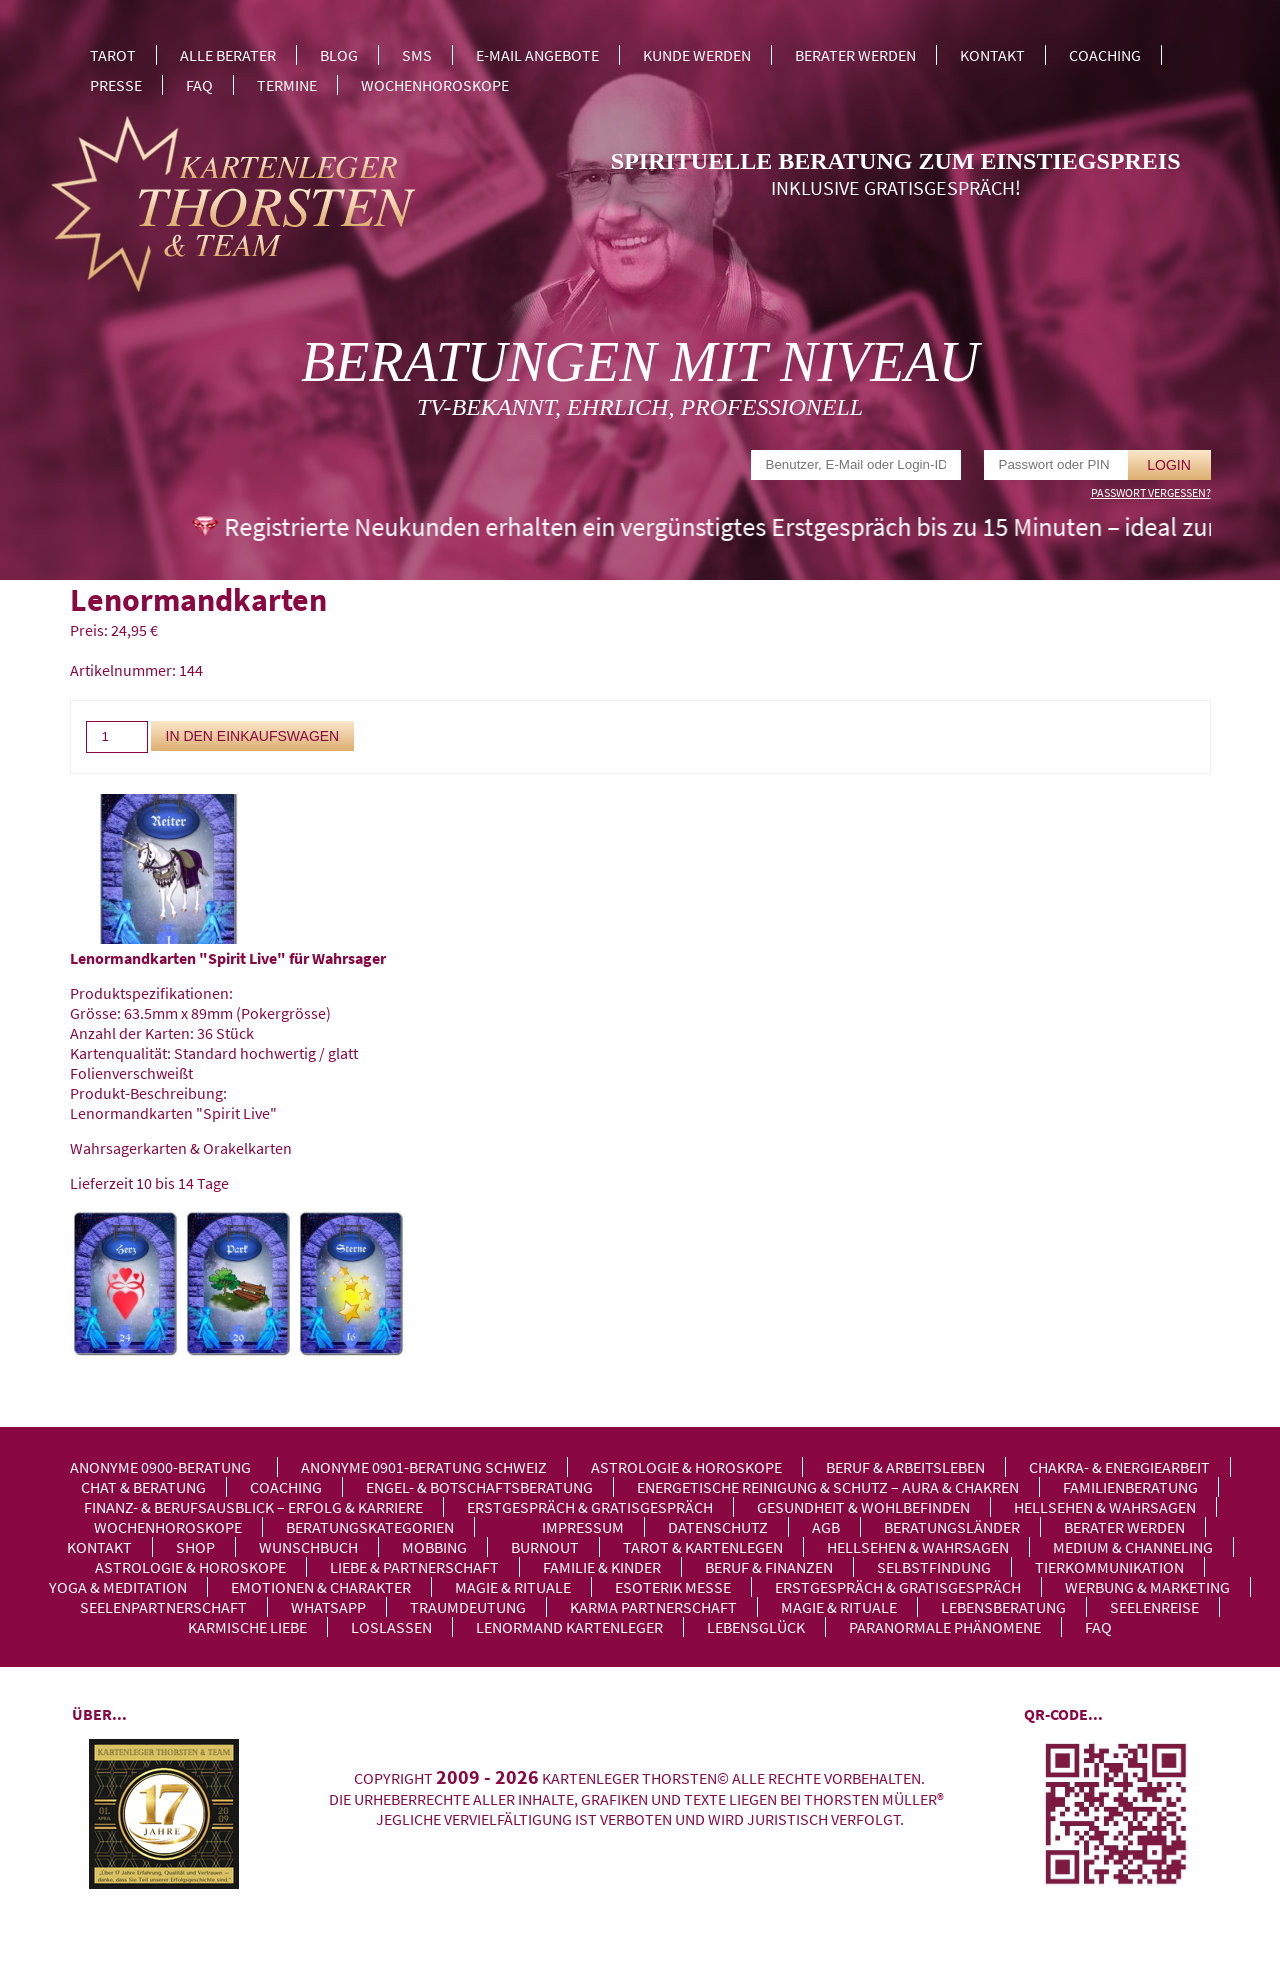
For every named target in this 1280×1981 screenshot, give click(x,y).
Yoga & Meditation (118, 1587)
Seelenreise (1154, 1607)
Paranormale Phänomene (945, 1627)
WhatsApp (328, 1607)
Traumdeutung (468, 1607)
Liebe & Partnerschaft (414, 1567)
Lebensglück (756, 1627)
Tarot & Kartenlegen (703, 1547)
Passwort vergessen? (1151, 492)
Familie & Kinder (602, 1567)
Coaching (1105, 55)
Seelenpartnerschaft (163, 1607)
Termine (287, 85)
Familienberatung (1130, 1487)
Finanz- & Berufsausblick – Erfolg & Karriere (253, 1507)
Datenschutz (718, 1527)
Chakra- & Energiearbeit (1119, 1467)
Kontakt (992, 55)
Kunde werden (697, 55)
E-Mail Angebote (537, 55)
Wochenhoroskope (435, 85)
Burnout (545, 1547)
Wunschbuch (308, 1547)
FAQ (199, 85)
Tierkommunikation (1109, 1567)
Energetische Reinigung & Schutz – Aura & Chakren (828, 1487)
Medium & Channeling (1133, 1547)
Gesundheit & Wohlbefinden (863, 1507)
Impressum (583, 1527)
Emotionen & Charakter (321, 1587)
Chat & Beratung (143, 1487)
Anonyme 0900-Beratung (160, 1467)
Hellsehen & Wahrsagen (1105, 1507)
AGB (826, 1527)
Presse (116, 85)
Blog (339, 55)
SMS (417, 55)
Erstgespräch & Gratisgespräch (590, 1507)
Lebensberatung (1003, 1607)
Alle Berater (228, 55)
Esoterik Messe (673, 1587)
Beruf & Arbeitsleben (905, 1467)
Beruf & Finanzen (769, 1567)
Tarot (113, 55)
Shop (195, 1547)
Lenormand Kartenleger (569, 1627)
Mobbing (434, 1547)
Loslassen (391, 1627)
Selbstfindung (934, 1567)
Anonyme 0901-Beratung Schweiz (424, 1467)
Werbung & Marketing (1147, 1587)
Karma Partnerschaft (653, 1607)
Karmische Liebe (247, 1627)
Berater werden (855, 55)
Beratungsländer (952, 1527)
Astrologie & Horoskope (686, 1467)
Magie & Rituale (513, 1587)
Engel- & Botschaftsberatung (479, 1487)
